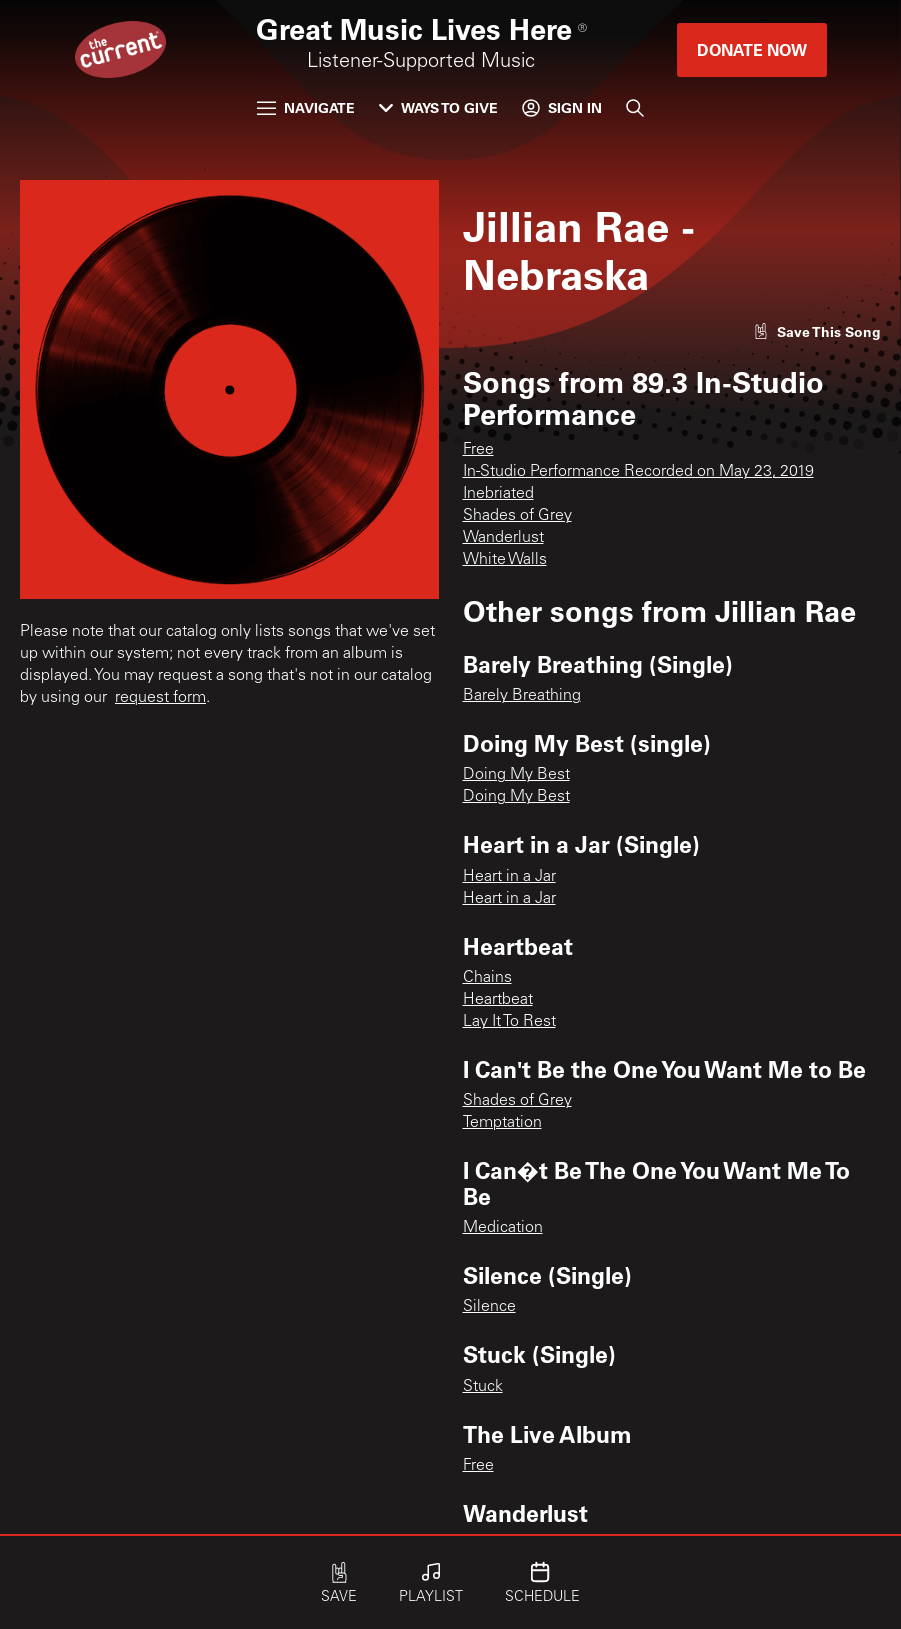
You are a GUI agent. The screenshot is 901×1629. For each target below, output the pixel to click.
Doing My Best (516, 775)
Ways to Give (438, 107)
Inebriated (498, 494)
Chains (487, 978)
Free (478, 450)
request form (160, 698)
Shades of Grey (517, 516)
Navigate (306, 107)
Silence (489, 1307)
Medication (503, 1228)
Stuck (483, 1387)
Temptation (502, 1123)
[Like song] (817, 331)
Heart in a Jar (509, 877)
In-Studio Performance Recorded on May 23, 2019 (638, 472)
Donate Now (752, 49)
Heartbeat (498, 1000)
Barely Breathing (522, 696)
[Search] (635, 108)
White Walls (505, 560)
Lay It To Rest (509, 1022)
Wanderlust (503, 538)
